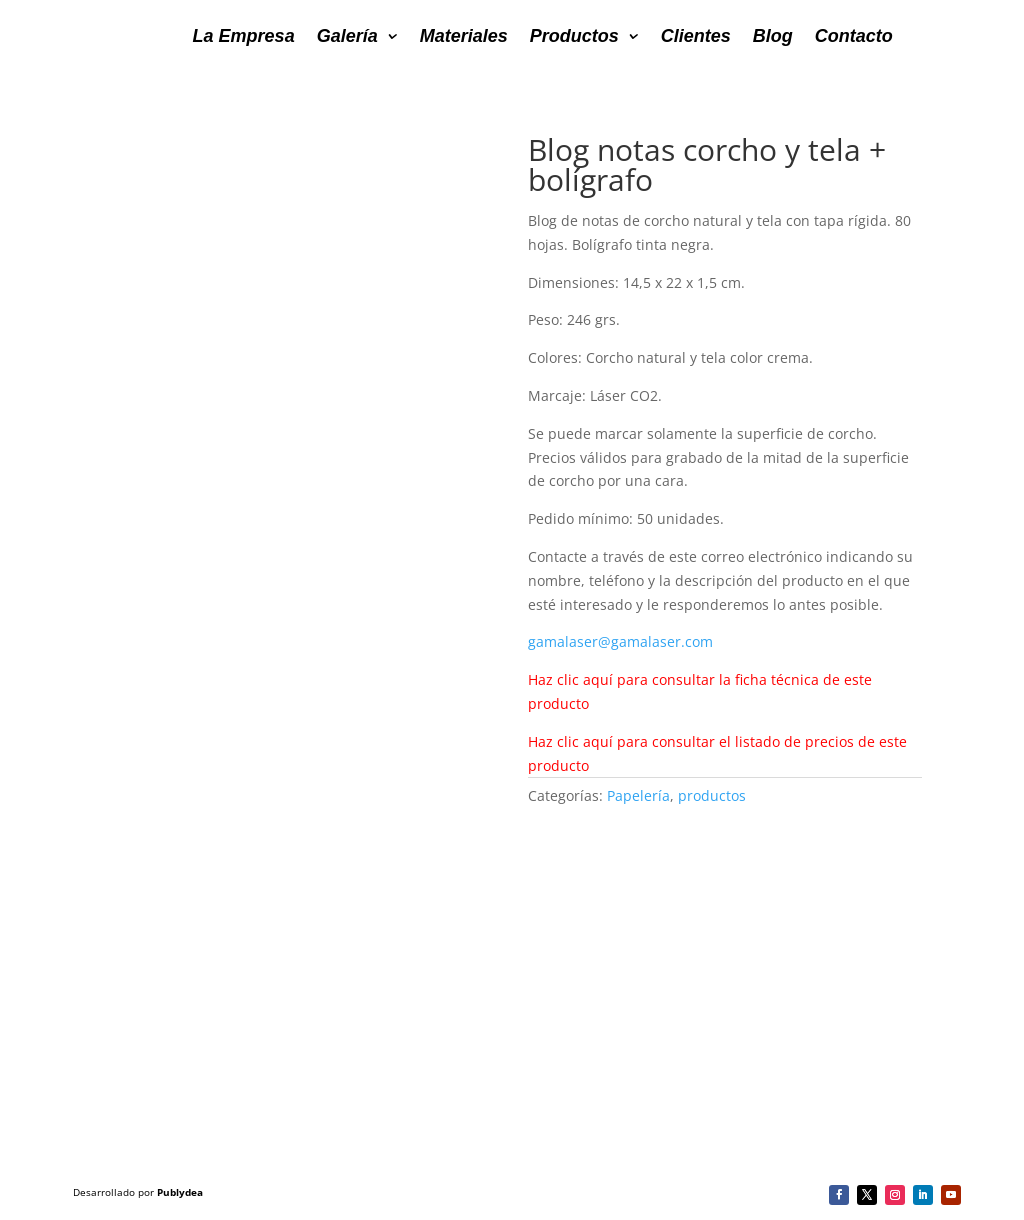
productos (712, 795)
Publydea (180, 1192)
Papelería (638, 795)
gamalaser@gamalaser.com (620, 641)
